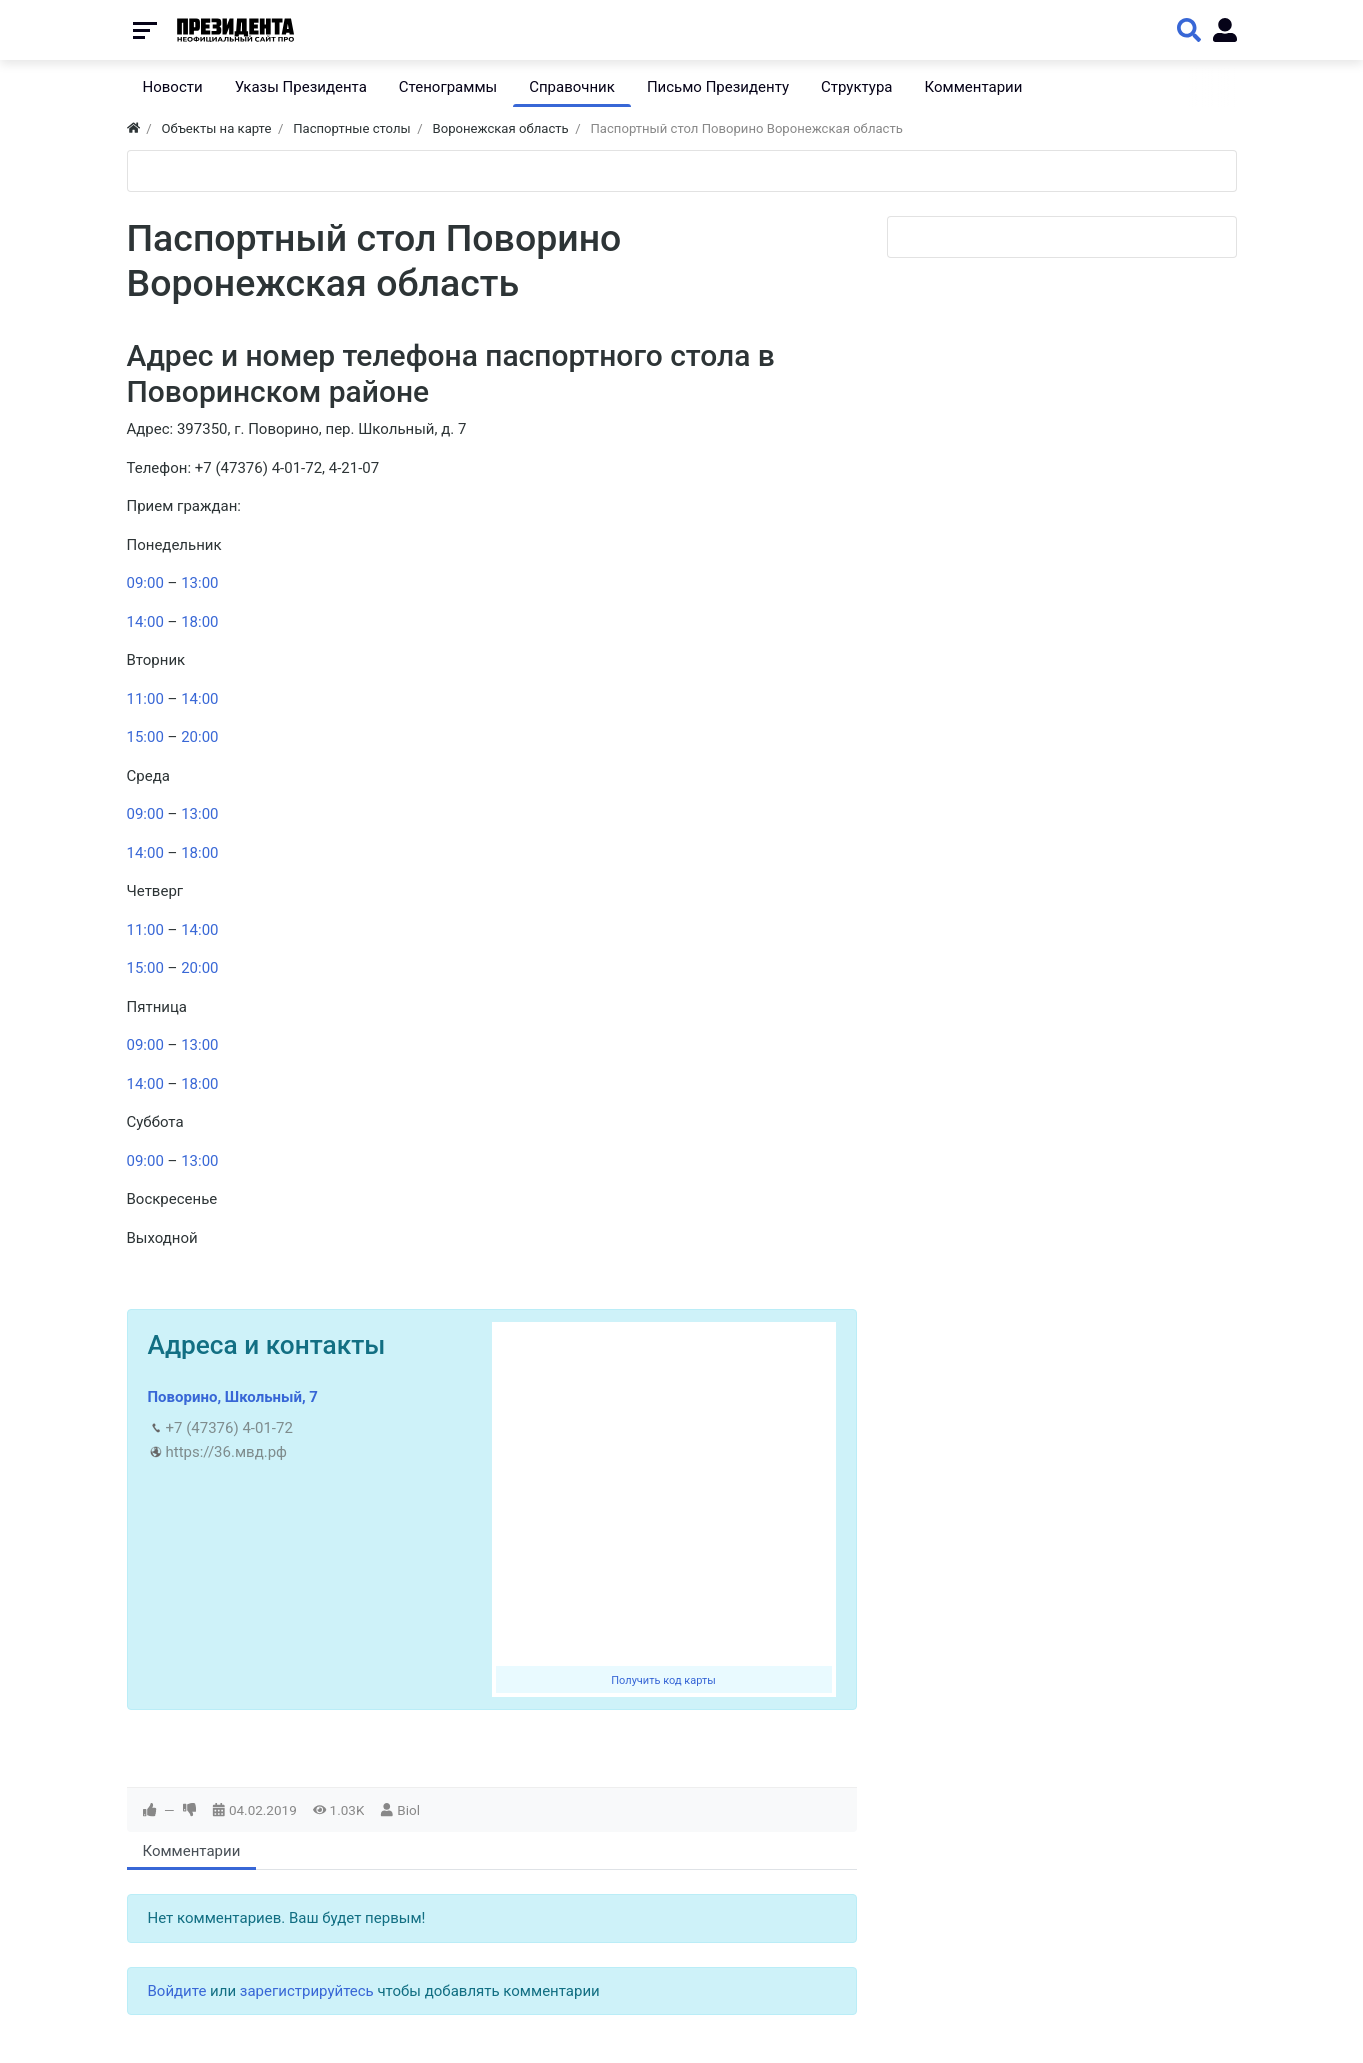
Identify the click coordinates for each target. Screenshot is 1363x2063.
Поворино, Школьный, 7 (233, 1397)
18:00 (199, 622)
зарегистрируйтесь (307, 1991)
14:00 (145, 622)
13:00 (199, 583)
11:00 (145, 699)
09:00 (145, 583)
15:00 (145, 737)
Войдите (177, 1991)
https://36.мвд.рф (226, 1452)
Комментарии (192, 1851)
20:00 (199, 737)
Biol (408, 1810)
